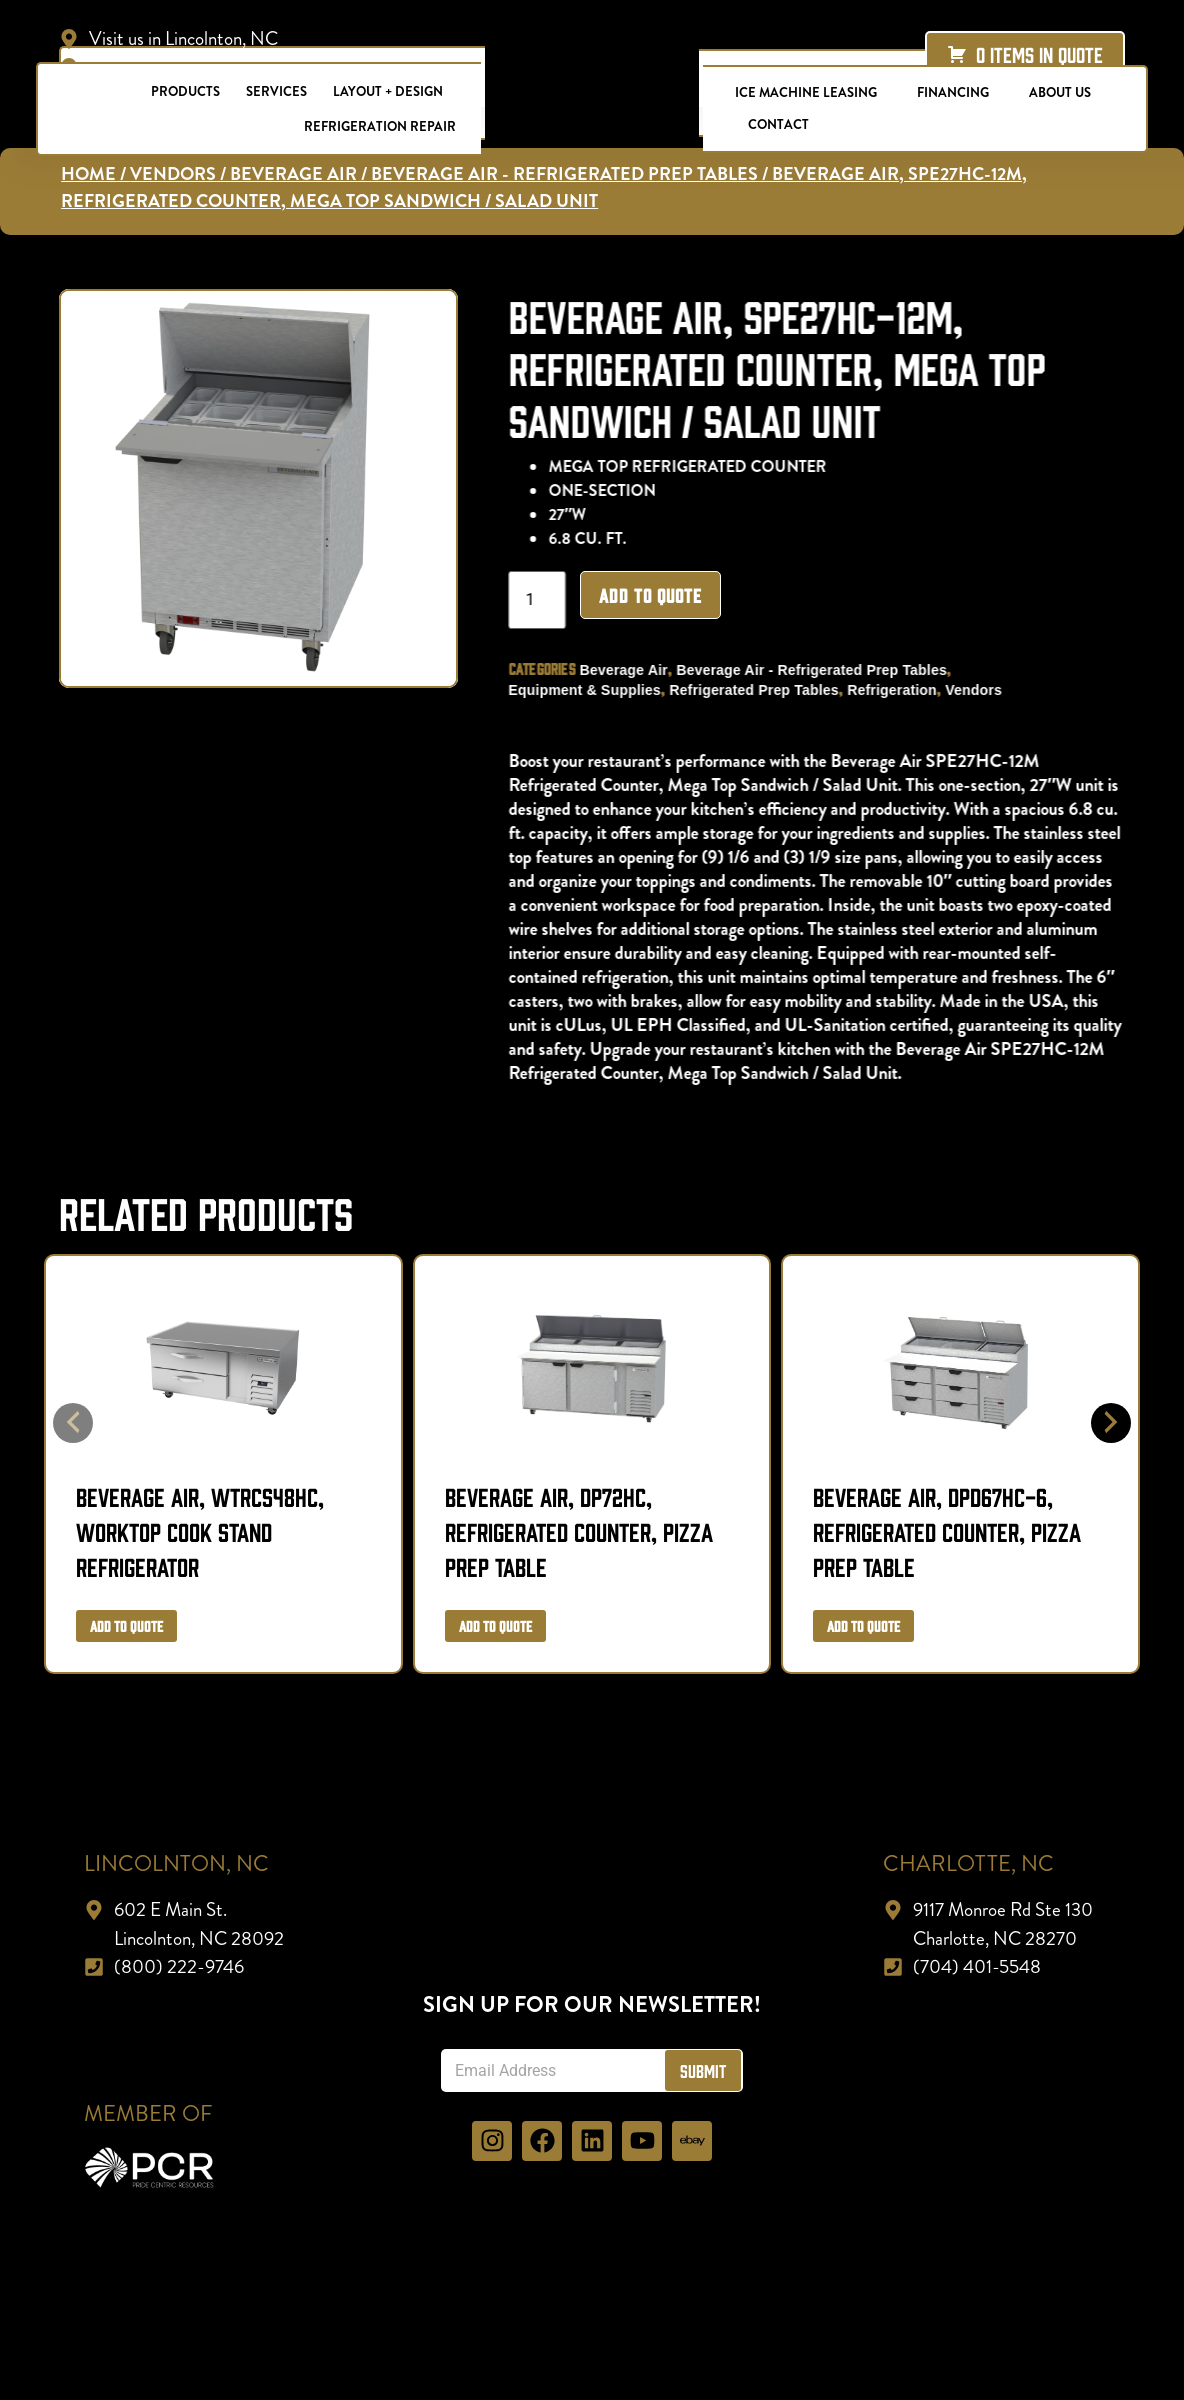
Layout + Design (388, 91)
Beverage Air (635, 725)
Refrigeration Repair (380, 126)
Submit (703, 2126)
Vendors (984, 745)
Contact (778, 124)
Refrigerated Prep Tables (765, 745)
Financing (953, 92)
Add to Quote (661, 650)
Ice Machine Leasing (806, 92)
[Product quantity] (548, 655)
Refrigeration (903, 745)
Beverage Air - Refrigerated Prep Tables (822, 725)
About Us (1060, 92)
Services (276, 91)
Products (185, 91)
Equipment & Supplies (595, 745)
